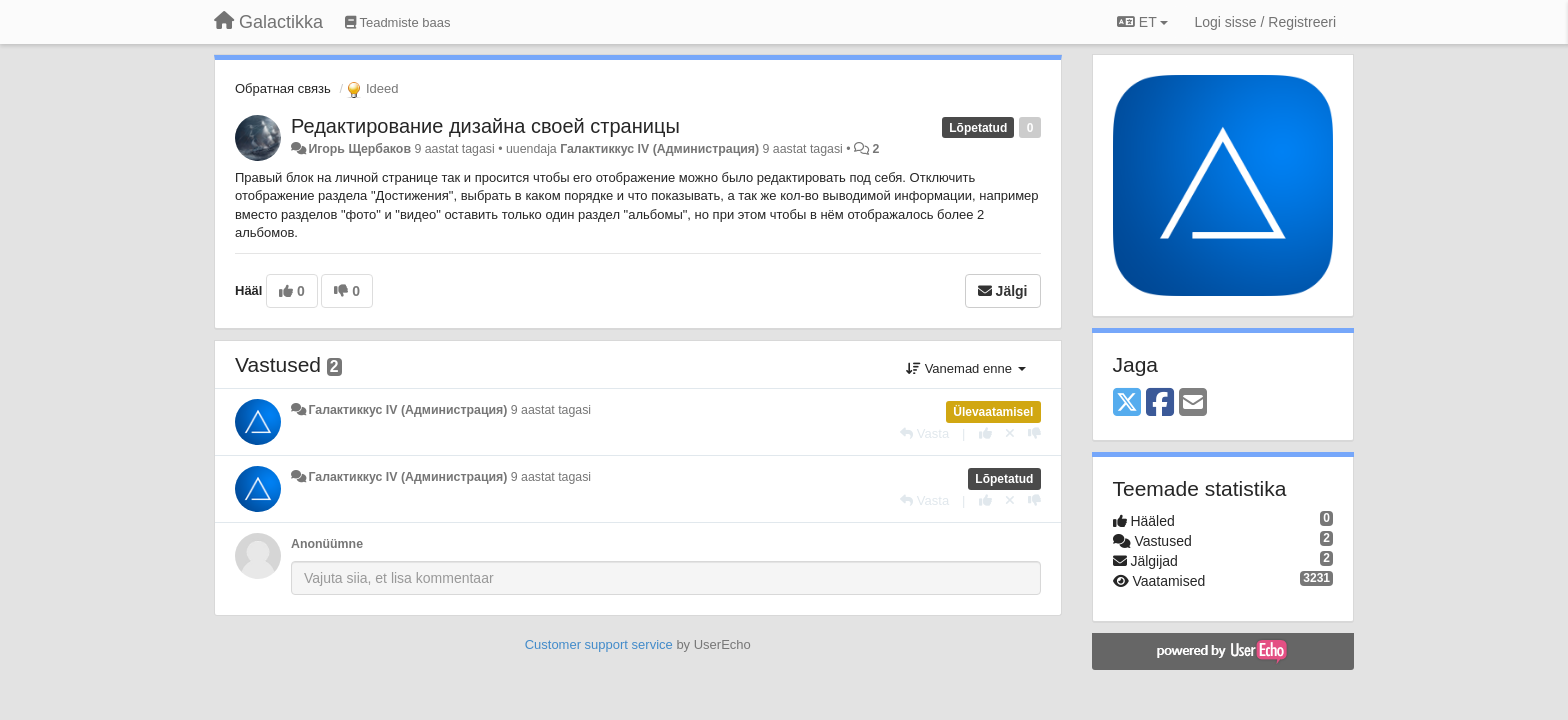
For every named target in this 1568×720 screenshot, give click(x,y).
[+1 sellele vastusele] (985, 433)
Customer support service (599, 644)
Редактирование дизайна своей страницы (485, 126)
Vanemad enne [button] (965, 368)
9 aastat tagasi (551, 410)
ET (1142, 22)
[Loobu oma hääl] (1010, 433)
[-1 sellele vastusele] (1034, 433)
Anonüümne (327, 544)
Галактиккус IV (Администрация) (659, 149)
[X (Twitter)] (1127, 403)
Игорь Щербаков (359, 149)
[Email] (1193, 403)
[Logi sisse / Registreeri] (1265, 22)
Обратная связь (283, 88)
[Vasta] (924, 433)
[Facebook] (1160, 403)
